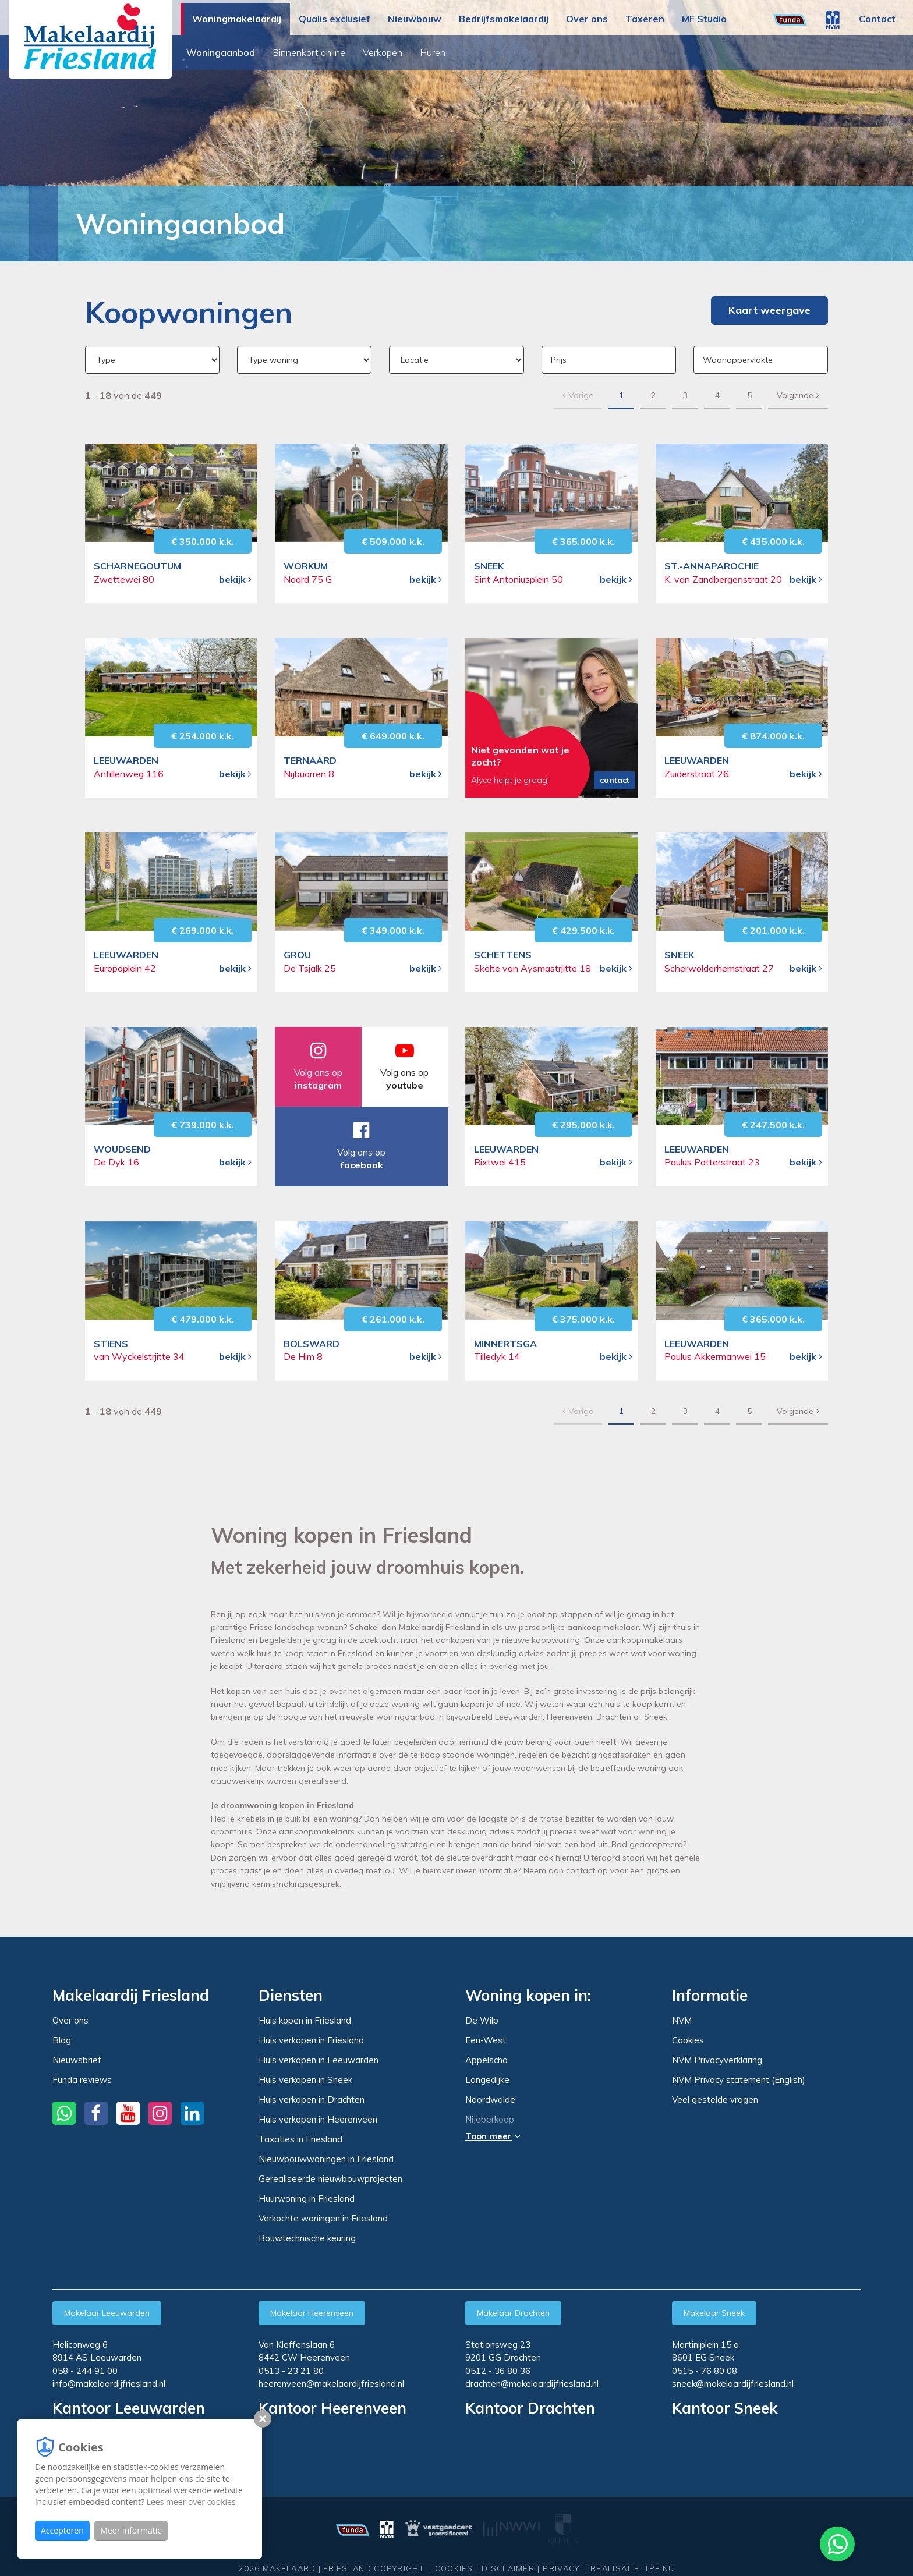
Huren (435, 52)
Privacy (561, 2557)
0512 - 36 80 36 (497, 2370)
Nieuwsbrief (76, 2059)
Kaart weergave (769, 310)
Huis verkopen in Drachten (312, 2099)
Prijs (559, 360)
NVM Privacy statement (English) (738, 2079)
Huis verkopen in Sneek (305, 2079)
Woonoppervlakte (738, 360)
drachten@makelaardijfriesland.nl (532, 2383)
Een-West (485, 2040)
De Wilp (481, 2021)
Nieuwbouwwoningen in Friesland (326, 2158)
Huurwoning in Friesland (307, 2198)
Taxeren (644, 18)
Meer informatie (131, 2530)
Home (38, 223)
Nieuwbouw (414, 18)
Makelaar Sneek (714, 2313)
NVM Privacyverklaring (717, 2059)
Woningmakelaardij (236, 18)
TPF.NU (660, 2557)
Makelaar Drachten (513, 2313)
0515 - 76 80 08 (704, 2370)
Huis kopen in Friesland (305, 2020)
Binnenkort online (311, 52)
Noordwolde (490, 2100)
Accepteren (62, 2530)
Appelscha (486, 2060)
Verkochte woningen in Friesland (323, 2218)
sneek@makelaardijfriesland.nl (733, 2383)
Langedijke (487, 2080)
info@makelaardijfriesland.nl (108, 2383)
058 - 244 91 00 (85, 2370)
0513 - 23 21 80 (291, 2370)
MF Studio (704, 18)
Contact (877, 18)
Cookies (688, 2040)
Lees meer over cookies (191, 2501)
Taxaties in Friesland (300, 2139)
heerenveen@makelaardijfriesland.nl (331, 2383)
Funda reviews (82, 2079)
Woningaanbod (223, 52)
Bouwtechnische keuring (307, 2238)
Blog (61, 2040)
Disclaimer (508, 2557)
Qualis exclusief (334, 18)
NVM (682, 2020)
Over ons (587, 18)
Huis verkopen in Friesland (311, 2040)
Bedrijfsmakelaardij (503, 18)
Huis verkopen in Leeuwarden (318, 2059)
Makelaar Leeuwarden (107, 2313)
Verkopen (385, 52)
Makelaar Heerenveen (311, 2313)
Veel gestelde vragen (715, 2099)
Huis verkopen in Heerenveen (318, 2119)
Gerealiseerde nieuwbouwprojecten (330, 2178)
